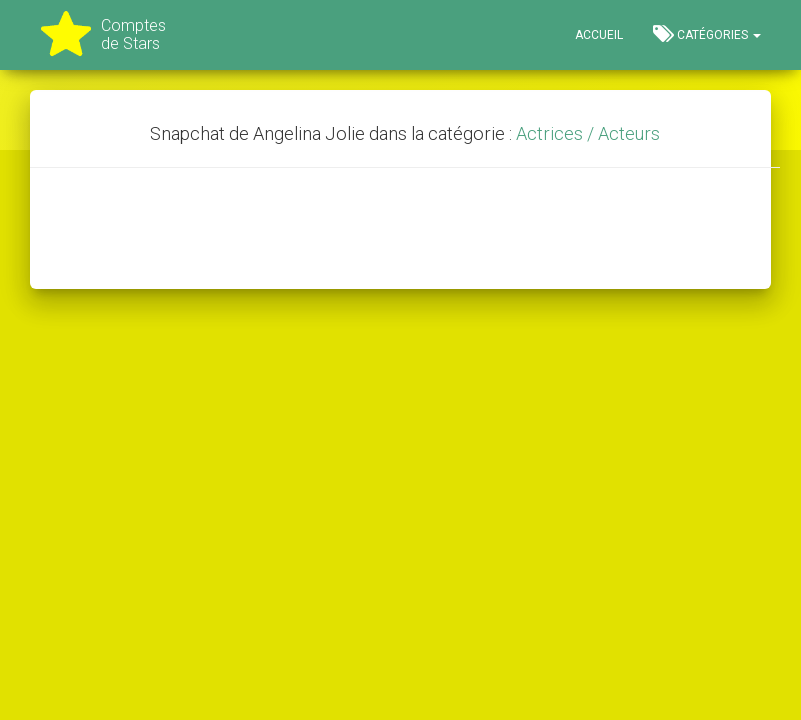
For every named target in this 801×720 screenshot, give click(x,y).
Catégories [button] (707, 34)
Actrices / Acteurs (588, 133)
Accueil (599, 35)
